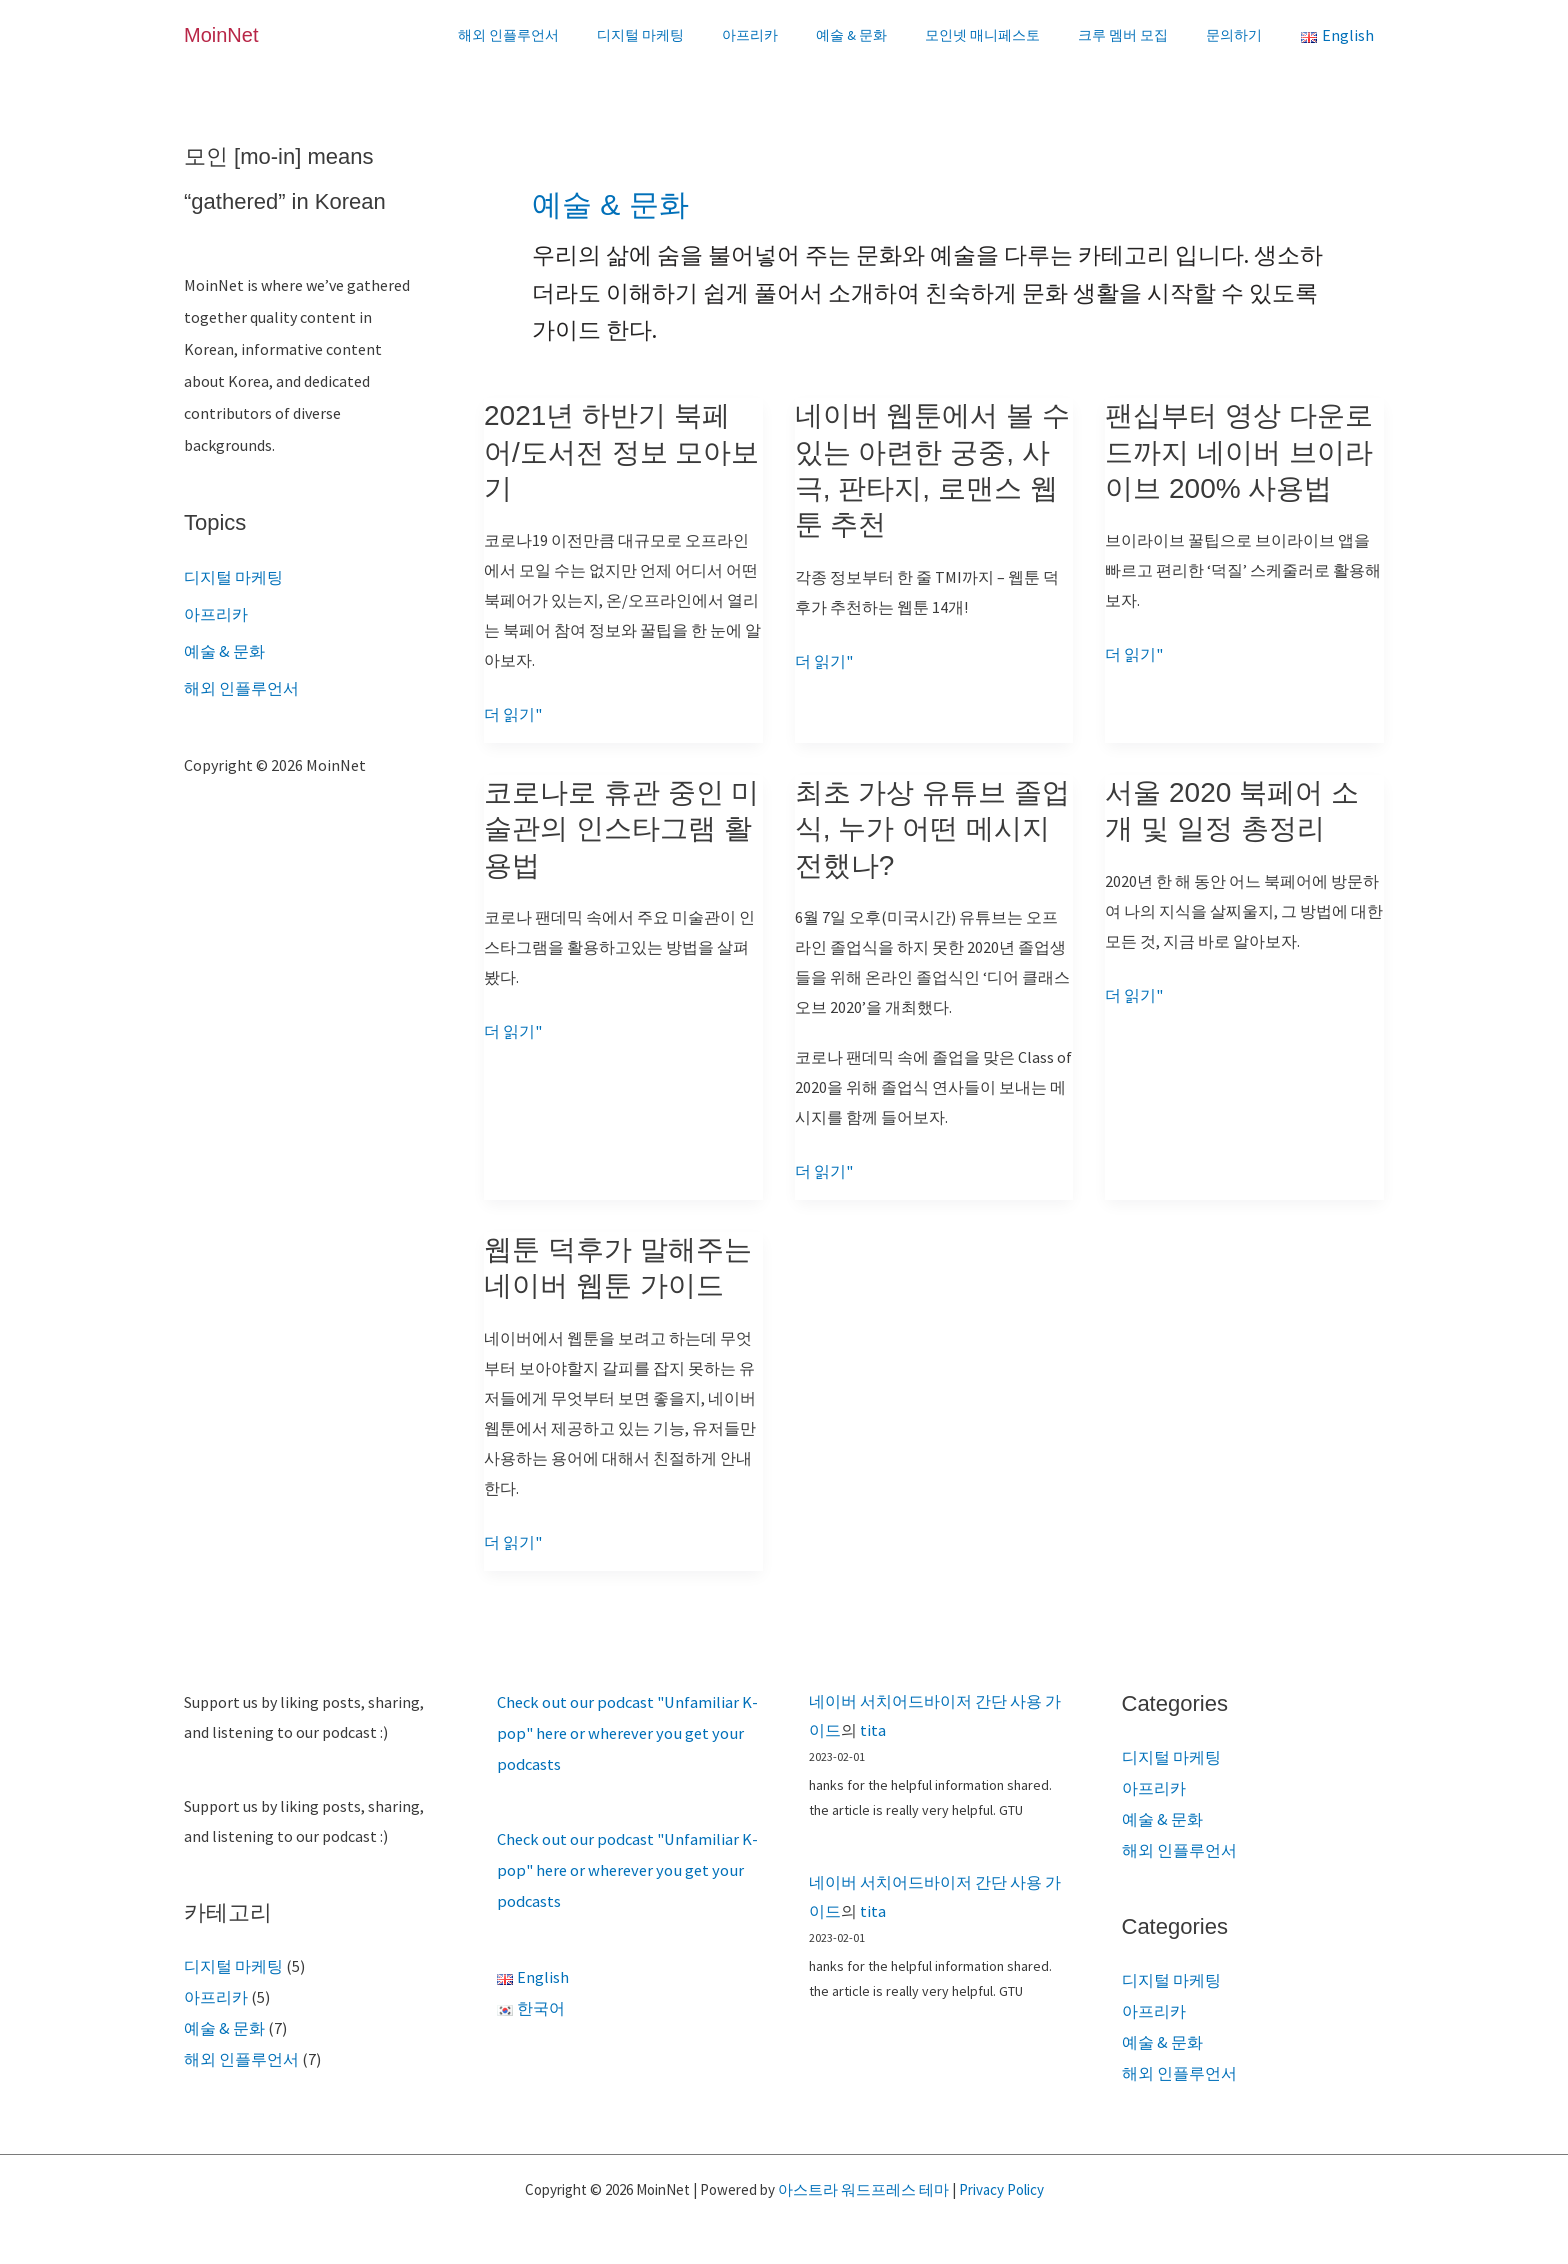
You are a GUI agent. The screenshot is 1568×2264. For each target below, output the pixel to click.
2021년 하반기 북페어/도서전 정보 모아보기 (621, 452)
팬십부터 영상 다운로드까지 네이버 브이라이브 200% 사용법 (1239, 452)
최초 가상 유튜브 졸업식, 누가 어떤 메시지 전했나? (932, 828)
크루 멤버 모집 (1138, 35)
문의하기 (1239, 35)
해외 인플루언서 (573, 35)
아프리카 (795, 35)
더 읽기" (513, 714)
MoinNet (221, 35)
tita (873, 1726)
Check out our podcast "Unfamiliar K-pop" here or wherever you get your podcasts (624, 1729)
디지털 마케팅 (695, 35)
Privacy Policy (1001, 2178)
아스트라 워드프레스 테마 (863, 2178)
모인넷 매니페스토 (1007, 35)
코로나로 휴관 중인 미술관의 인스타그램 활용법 (621, 828)
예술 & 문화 (886, 35)
